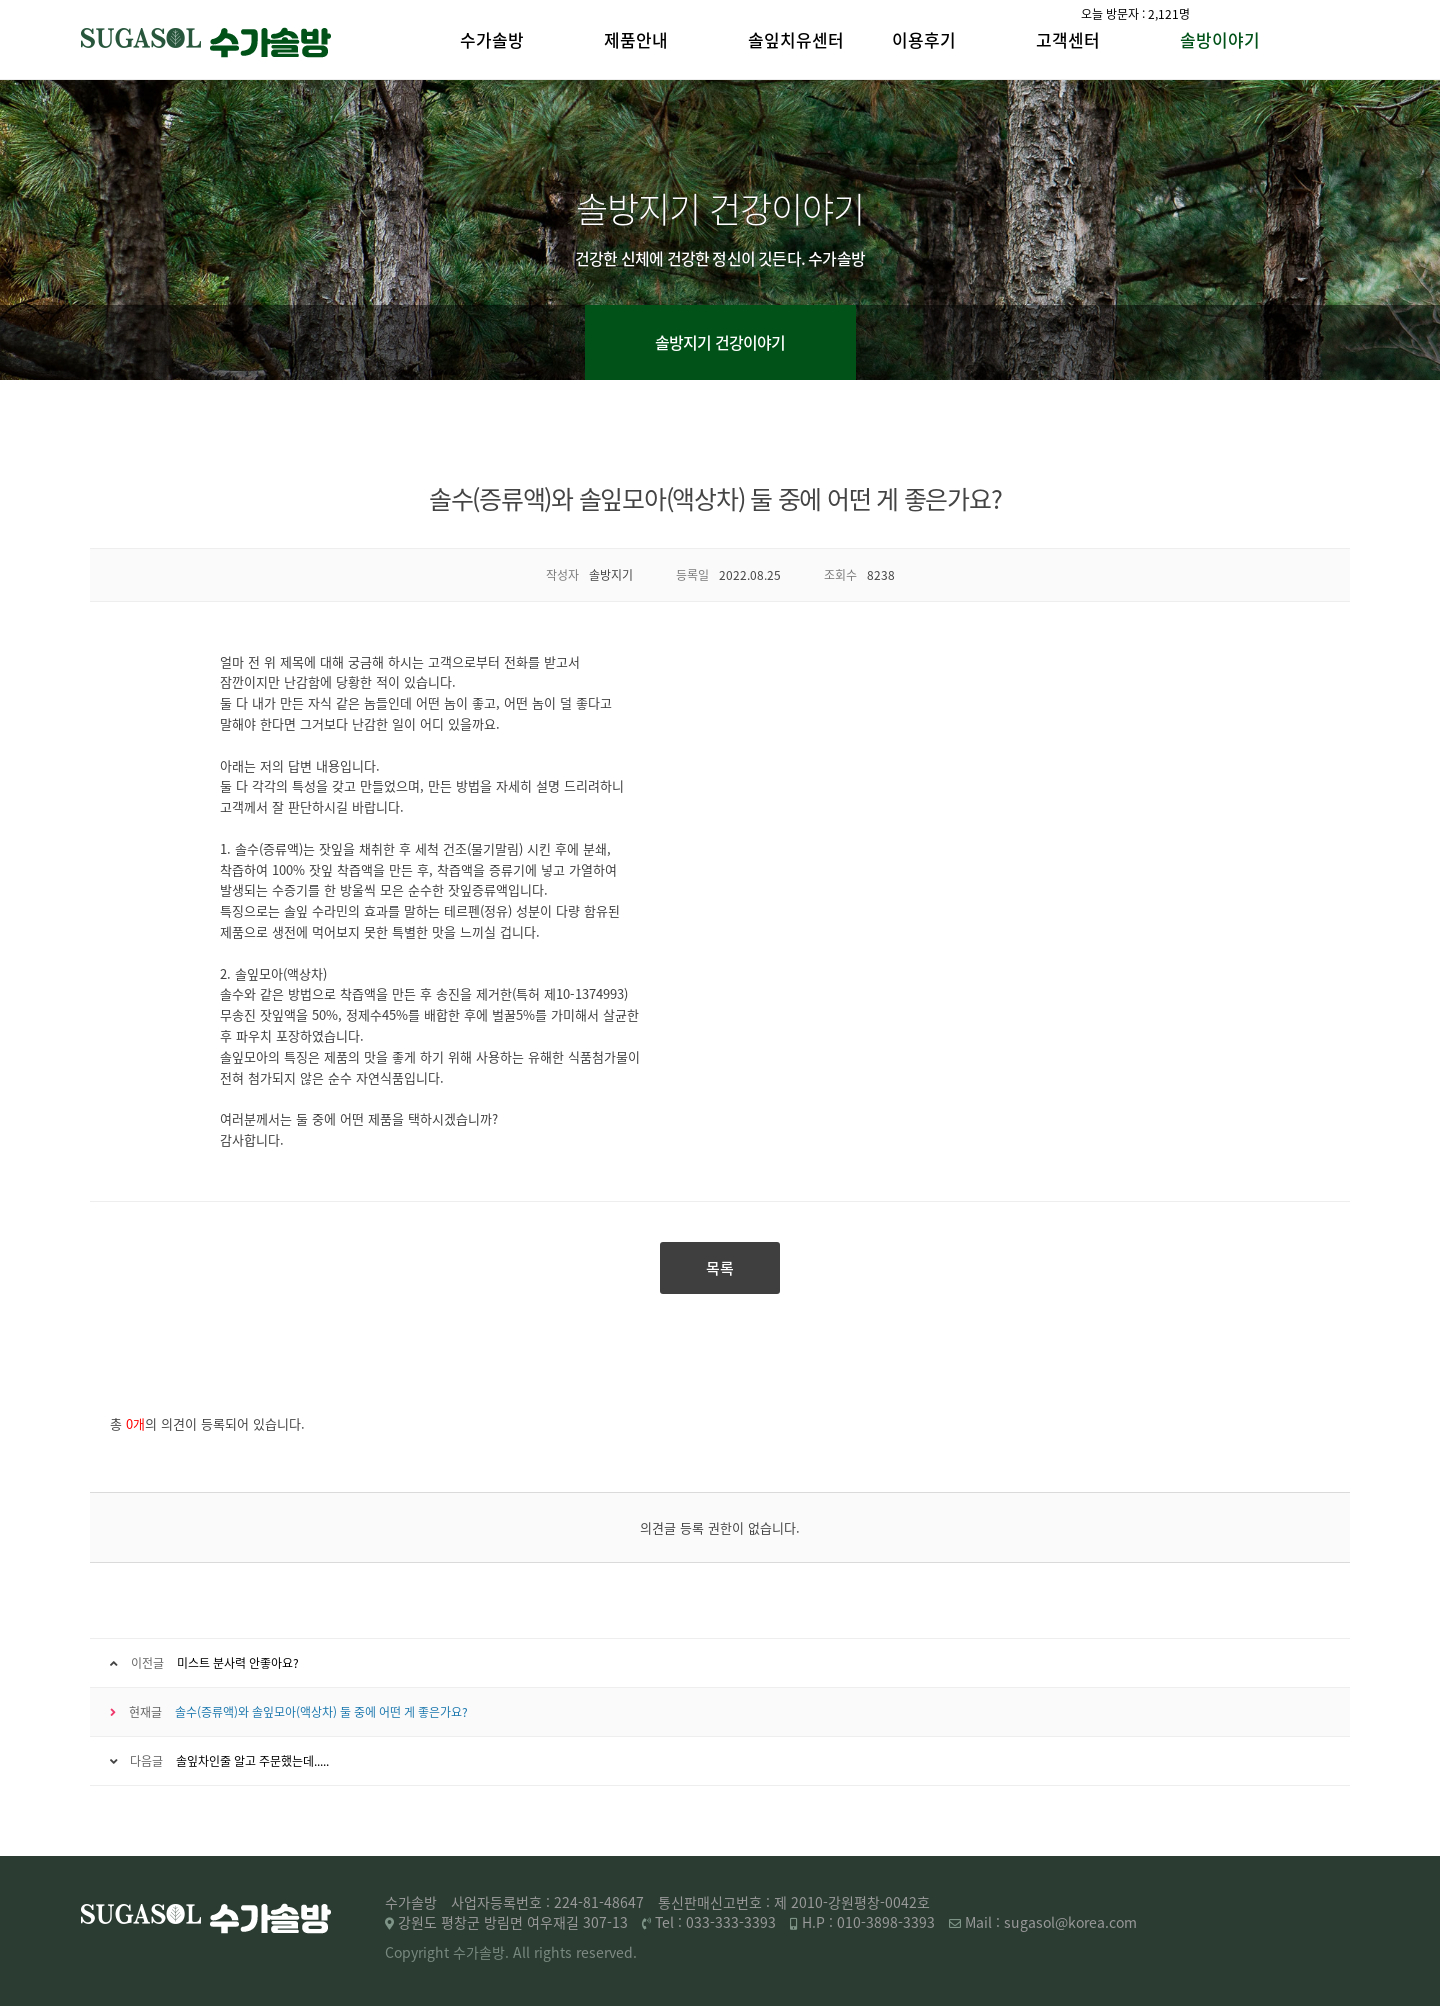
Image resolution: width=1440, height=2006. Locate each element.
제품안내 (636, 39)
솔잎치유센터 (796, 39)
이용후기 (924, 39)
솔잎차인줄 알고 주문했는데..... (252, 1761)
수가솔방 (492, 39)
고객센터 (1068, 39)
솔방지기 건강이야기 (720, 342)
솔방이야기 (1220, 39)
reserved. (606, 1952)
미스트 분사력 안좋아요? (238, 1663)
